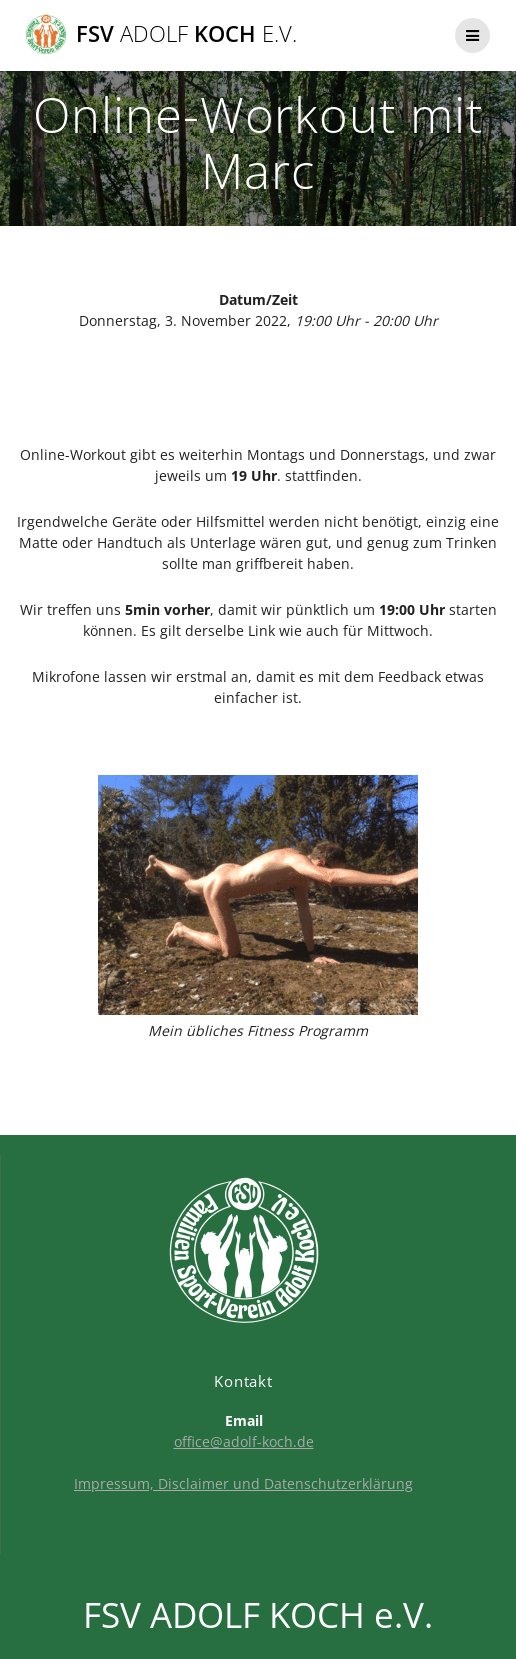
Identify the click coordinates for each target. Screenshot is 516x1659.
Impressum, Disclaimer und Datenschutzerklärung (243, 1483)
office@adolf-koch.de (244, 1441)
